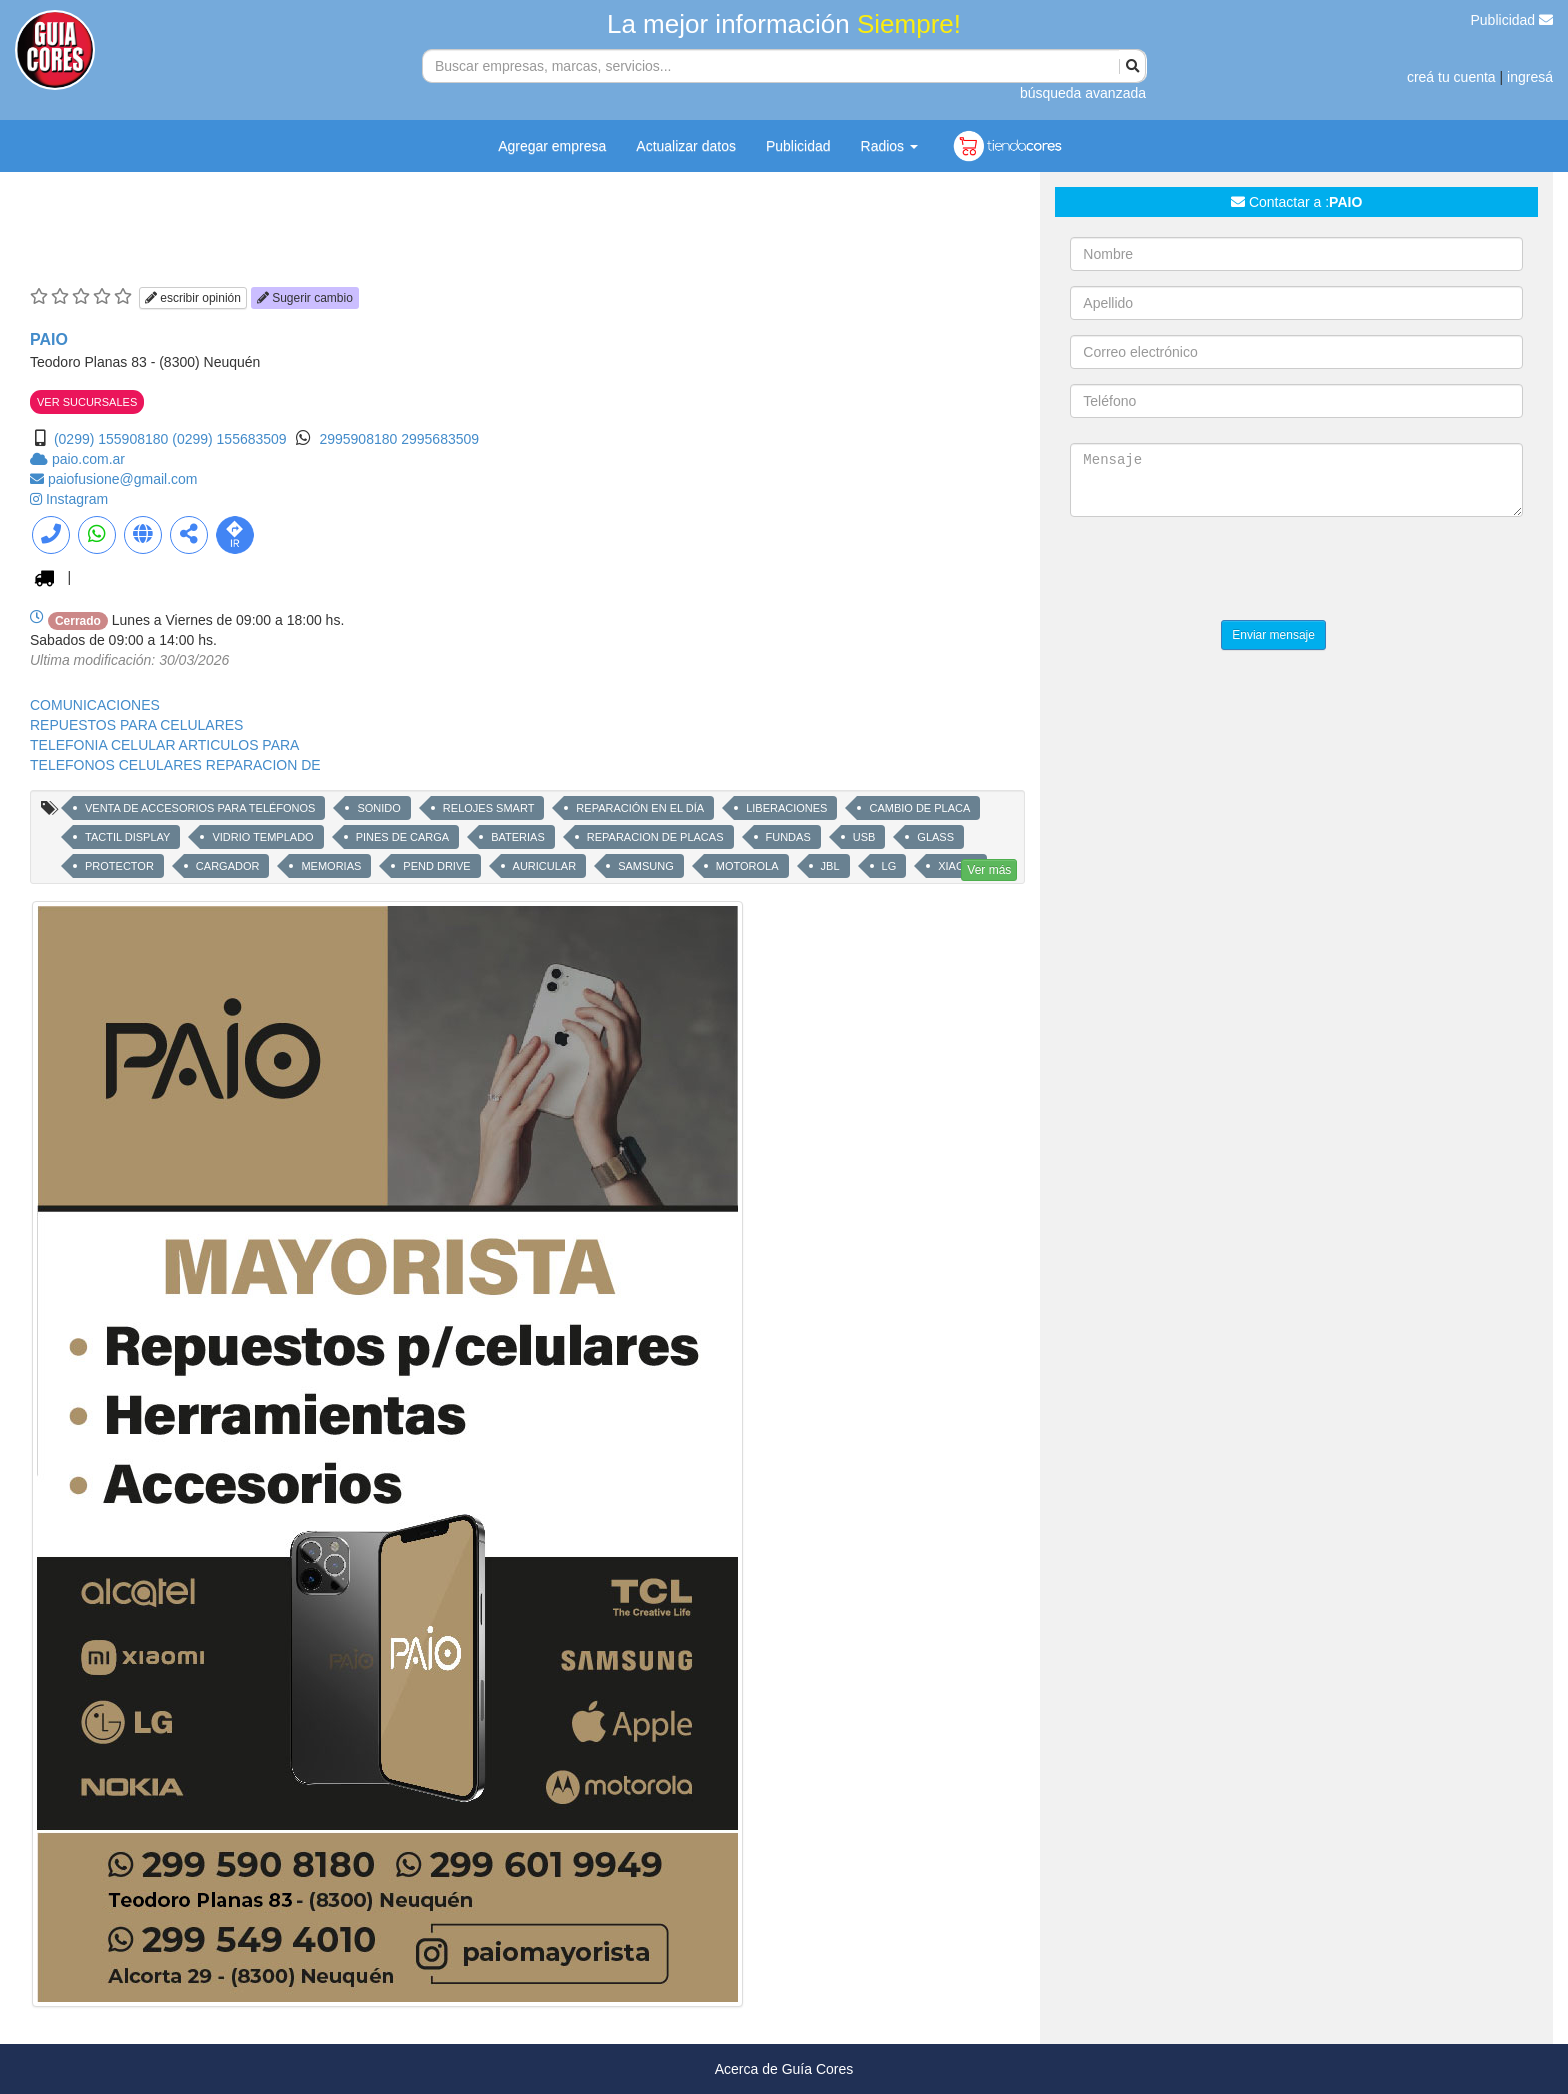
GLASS (935, 837)
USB (864, 837)
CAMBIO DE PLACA (919, 808)
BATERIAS (518, 837)
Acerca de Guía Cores (784, 2069)
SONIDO (378, 808)
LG (889, 866)
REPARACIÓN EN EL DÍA (640, 808)
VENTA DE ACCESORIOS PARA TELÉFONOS (200, 808)
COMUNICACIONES (95, 705)
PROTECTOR (119, 866)
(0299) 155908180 (111, 439)
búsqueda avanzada (1083, 93)
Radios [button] (889, 146)
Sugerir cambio (305, 298)
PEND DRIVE (436, 866)
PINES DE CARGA (403, 837)
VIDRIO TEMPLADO (262, 837)
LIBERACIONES (786, 808)
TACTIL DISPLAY (127, 837)
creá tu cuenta (1451, 77)
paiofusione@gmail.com (123, 479)
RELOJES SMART (489, 808)
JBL (830, 866)
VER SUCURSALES (87, 402)
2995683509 (440, 439)
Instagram (77, 499)
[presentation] (1222, 571)
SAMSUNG (646, 866)
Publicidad (1512, 20)
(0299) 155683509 (229, 439)
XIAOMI (957, 866)
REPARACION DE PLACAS (655, 837)
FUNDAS (788, 837)
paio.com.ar (88, 459)
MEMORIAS (331, 866)
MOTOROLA (747, 866)
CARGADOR (228, 866)
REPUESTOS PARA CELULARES (136, 725)
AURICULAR (545, 866)
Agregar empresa (552, 146)
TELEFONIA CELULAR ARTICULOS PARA (164, 745)
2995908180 (360, 439)
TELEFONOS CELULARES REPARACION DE (175, 765)
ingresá (1530, 77)
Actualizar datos (686, 146)
